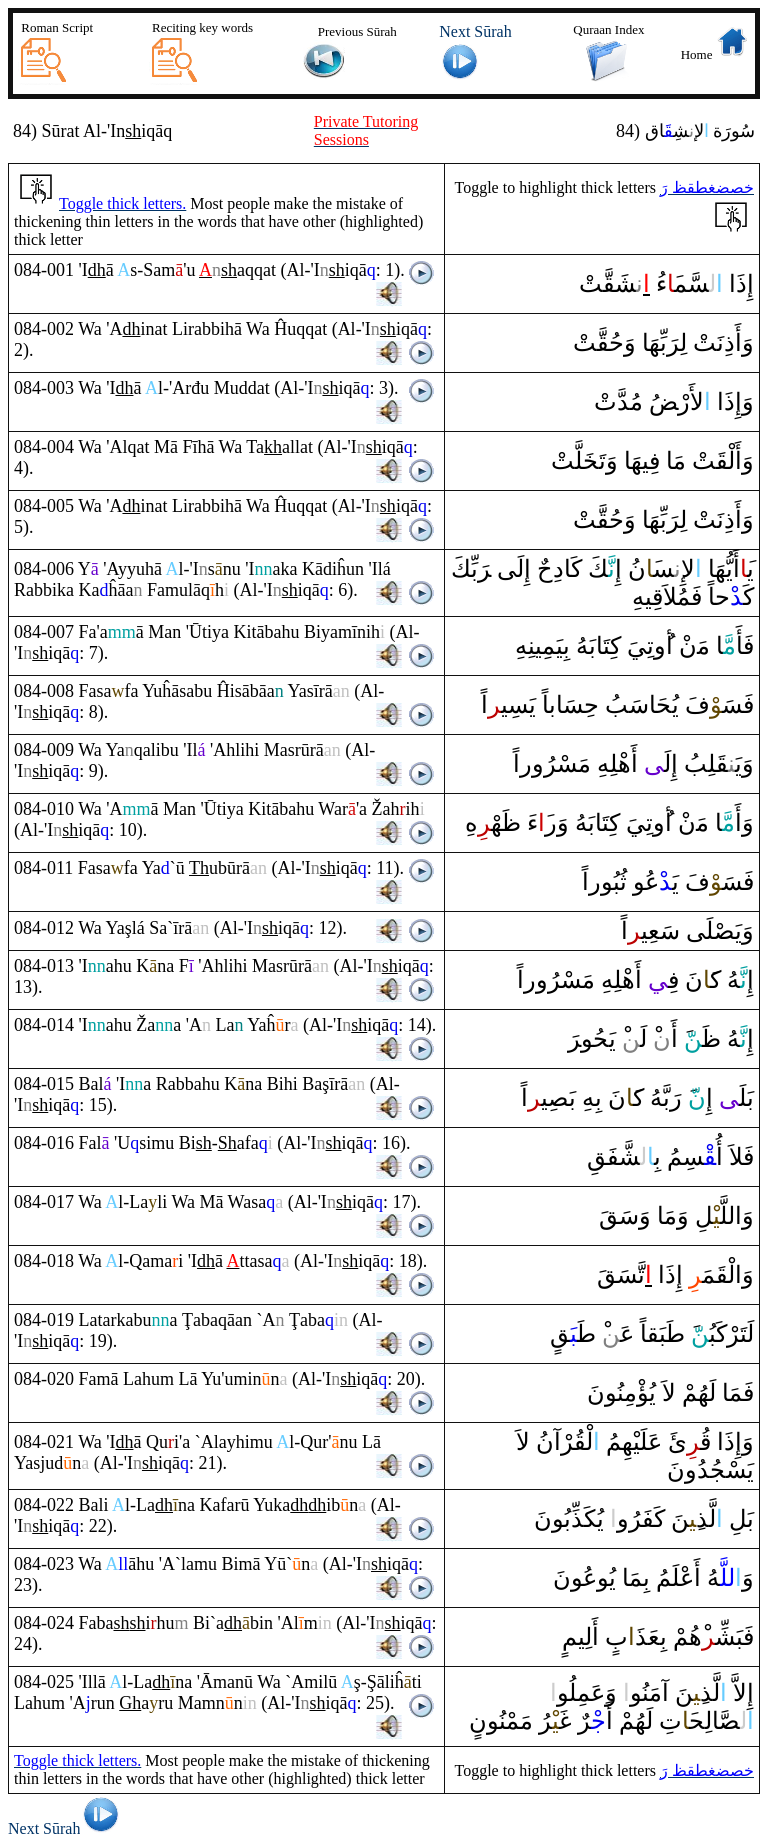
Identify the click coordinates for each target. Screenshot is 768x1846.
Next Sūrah (66, 1828)
